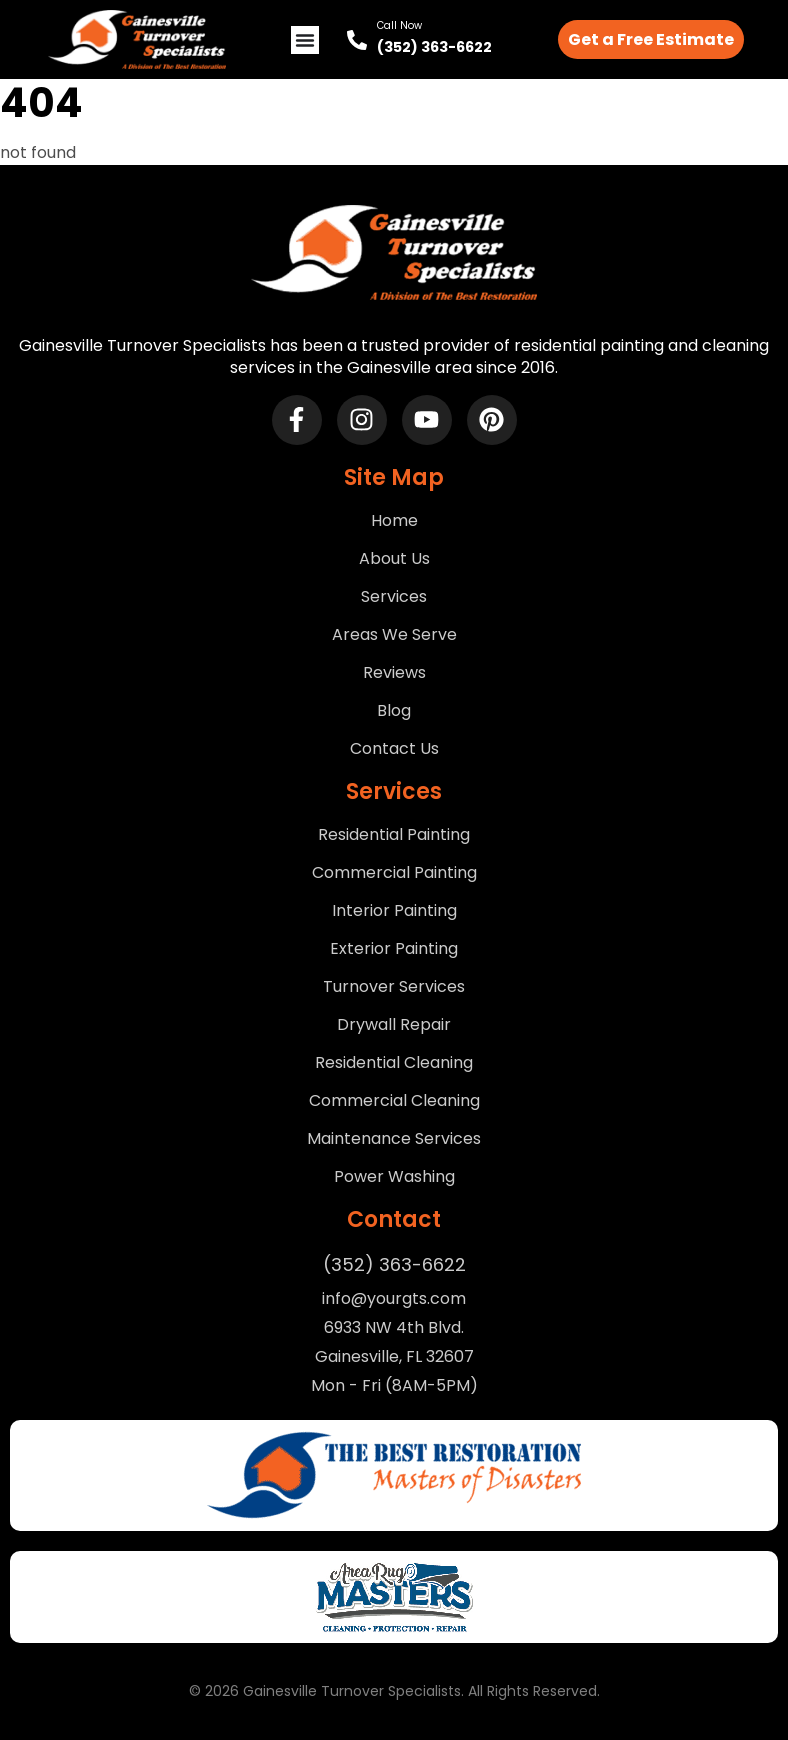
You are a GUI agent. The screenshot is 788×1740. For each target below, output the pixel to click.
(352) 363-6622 (434, 47)
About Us (394, 559)
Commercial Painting (394, 873)
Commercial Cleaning (394, 1101)
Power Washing (394, 1177)
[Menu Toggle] (305, 40)
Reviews (394, 673)
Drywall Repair (394, 1025)
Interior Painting (394, 911)
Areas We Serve (394, 635)
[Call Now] (357, 40)
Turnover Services (394, 987)
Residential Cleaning (394, 1063)
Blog (394, 711)
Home (394, 521)
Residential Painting (394, 835)
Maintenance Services (394, 1139)
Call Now (399, 25)
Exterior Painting (394, 949)
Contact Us (394, 749)
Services (394, 597)
